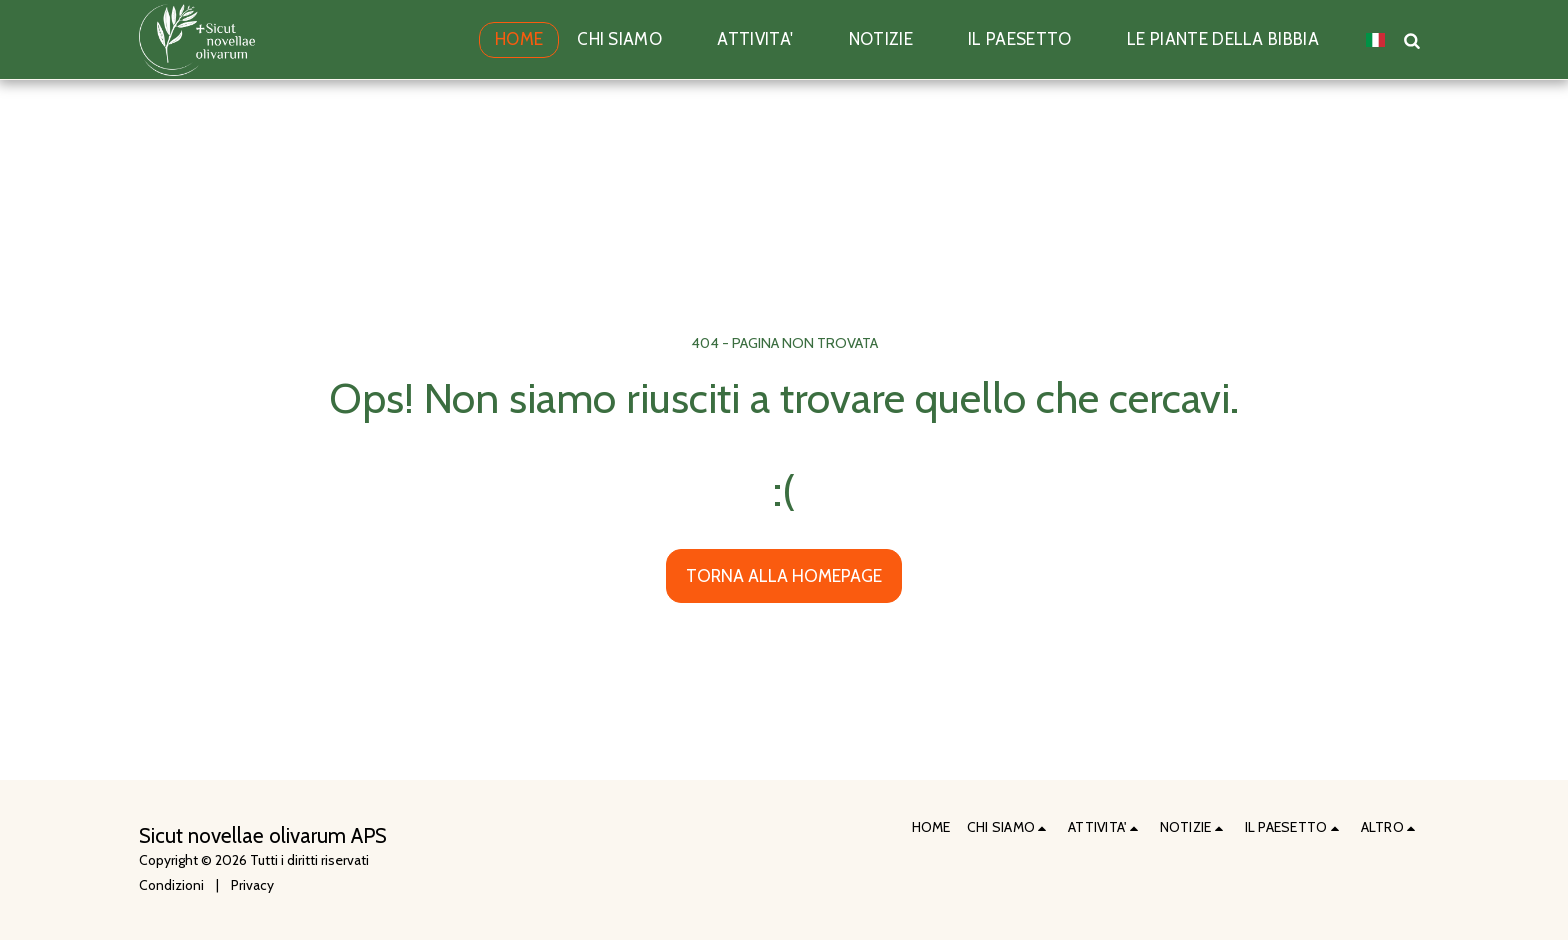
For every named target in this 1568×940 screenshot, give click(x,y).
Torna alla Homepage (784, 575)
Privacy (252, 885)
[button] (630, 40)
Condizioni (171, 885)
